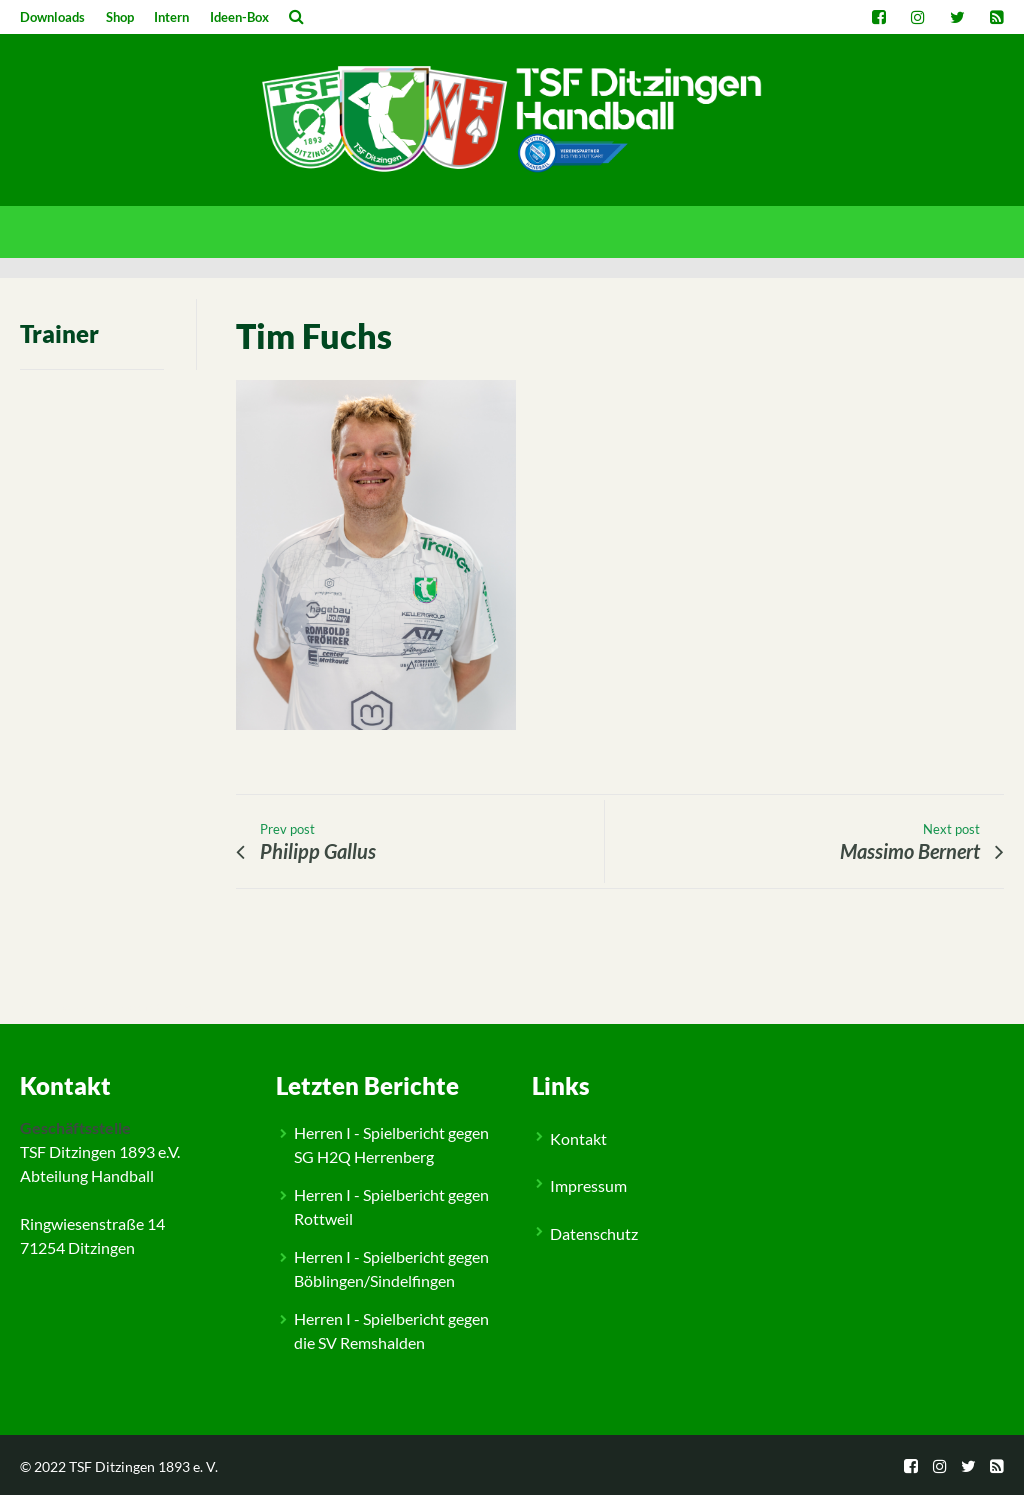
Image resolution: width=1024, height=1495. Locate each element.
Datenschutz (594, 1233)
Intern (171, 17)
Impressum (588, 1185)
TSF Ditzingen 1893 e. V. (143, 1466)
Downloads (52, 17)
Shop (120, 17)
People (62, 1007)
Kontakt (578, 1138)
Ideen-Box (239, 17)
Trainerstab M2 (126, 1007)
